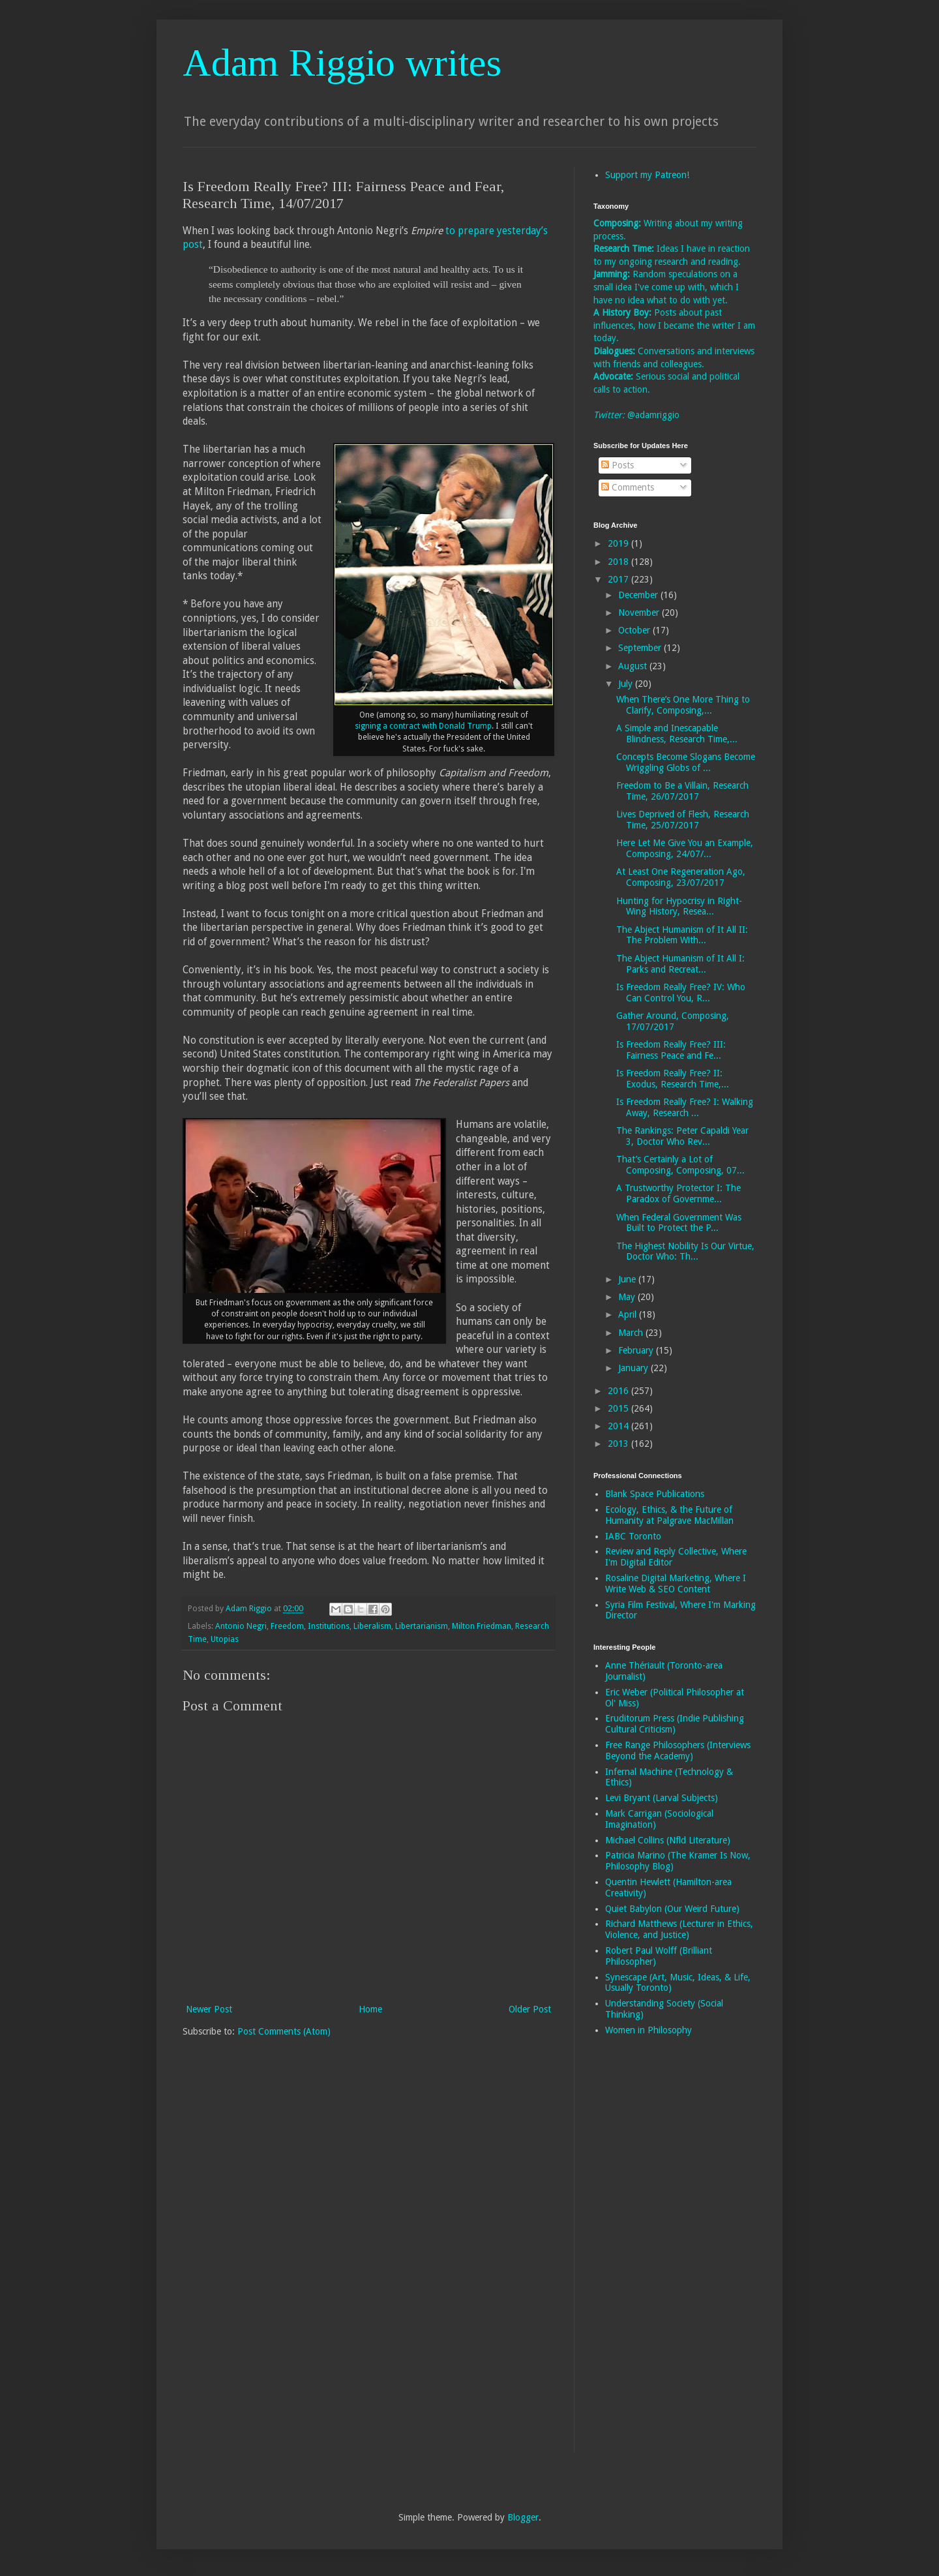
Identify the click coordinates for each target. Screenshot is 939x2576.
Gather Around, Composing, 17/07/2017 (672, 1021)
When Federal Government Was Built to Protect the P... (678, 1223)
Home (370, 2009)
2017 (619, 579)
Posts (617, 465)
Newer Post (209, 2009)
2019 (619, 543)
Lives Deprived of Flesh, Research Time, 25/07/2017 (682, 819)
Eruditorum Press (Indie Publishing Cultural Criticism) (674, 1724)
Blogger (523, 2517)
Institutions (329, 1626)
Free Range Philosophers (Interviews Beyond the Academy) (678, 1750)
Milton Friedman (481, 1626)
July (626, 683)
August (633, 666)
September (641, 648)
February (637, 1350)
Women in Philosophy (648, 2030)
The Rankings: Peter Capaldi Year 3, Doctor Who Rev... (682, 1136)
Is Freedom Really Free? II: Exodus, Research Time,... (672, 1078)
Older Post (530, 2009)
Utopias (225, 1639)
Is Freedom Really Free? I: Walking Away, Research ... (684, 1107)
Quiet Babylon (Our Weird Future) (672, 1908)
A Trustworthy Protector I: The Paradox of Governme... (678, 1193)
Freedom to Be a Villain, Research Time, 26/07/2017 (682, 791)
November (640, 612)
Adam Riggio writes (342, 62)
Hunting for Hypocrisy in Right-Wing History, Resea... (679, 906)
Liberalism (372, 1626)
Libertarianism (421, 1626)
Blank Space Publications (654, 1494)
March (632, 1332)
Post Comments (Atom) (284, 2031)
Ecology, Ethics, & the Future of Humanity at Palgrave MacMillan (669, 1515)
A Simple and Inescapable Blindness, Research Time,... (677, 733)
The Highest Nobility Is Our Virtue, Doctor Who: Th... (685, 1251)
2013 (619, 1443)
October (635, 630)
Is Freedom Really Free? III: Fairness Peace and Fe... (671, 1050)
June (628, 1279)
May (628, 1297)
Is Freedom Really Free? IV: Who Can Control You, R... (680, 992)
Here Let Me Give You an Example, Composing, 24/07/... (684, 848)
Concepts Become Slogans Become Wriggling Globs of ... (685, 762)
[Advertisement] (645, 2253)
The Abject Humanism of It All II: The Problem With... (682, 935)
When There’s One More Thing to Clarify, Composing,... (683, 705)
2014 (619, 1426)
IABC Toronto (633, 1536)
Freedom (287, 1626)
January (634, 1368)
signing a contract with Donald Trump (423, 726)
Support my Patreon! (647, 175)
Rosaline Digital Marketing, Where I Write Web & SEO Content (675, 1583)
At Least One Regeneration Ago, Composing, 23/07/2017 (680, 877)
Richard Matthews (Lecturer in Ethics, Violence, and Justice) (679, 1929)
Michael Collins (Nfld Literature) (667, 1840)
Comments (627, 487)
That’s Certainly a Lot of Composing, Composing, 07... (680, 1164)
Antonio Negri (241, 1626)
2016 (619, 1391)
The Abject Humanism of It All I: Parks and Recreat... (680, 964)
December (639, 595)
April (628, 1314)
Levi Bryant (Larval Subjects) (661, 1798)
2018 (619, 561)
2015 (619, 1408)
